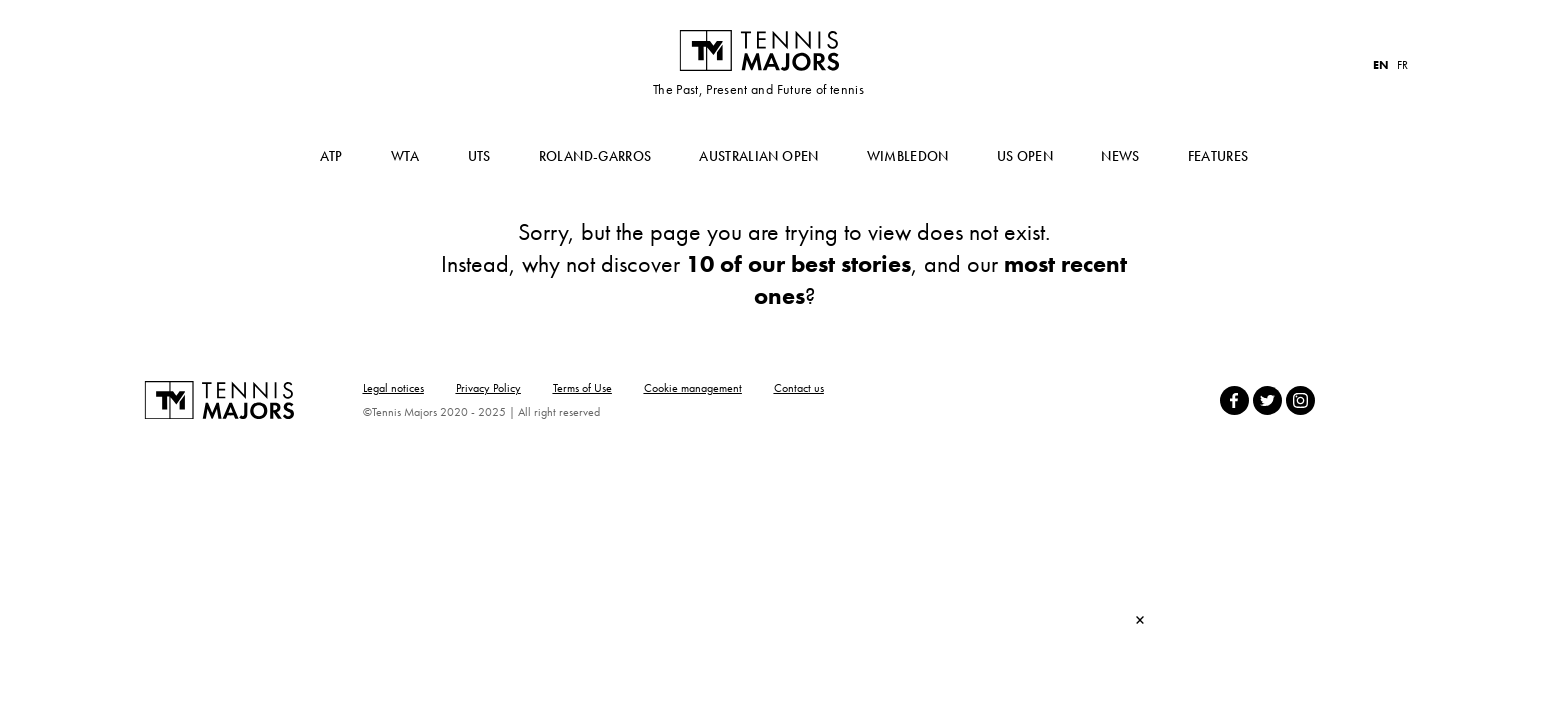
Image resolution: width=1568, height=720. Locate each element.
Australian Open (758, 156)
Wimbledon (908, 156)
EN (1381, 65)
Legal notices (393, 388)
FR (1402, 65)
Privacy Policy (488, 388)
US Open (1025, 156)
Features (1218, 156)
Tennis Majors (759, 50)
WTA (405, 156)
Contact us (799, 388)
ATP (331, 156)
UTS (479, 156)
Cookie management (693, 388)
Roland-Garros (595, 156)
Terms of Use (582, 388)
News (1120, 156)
